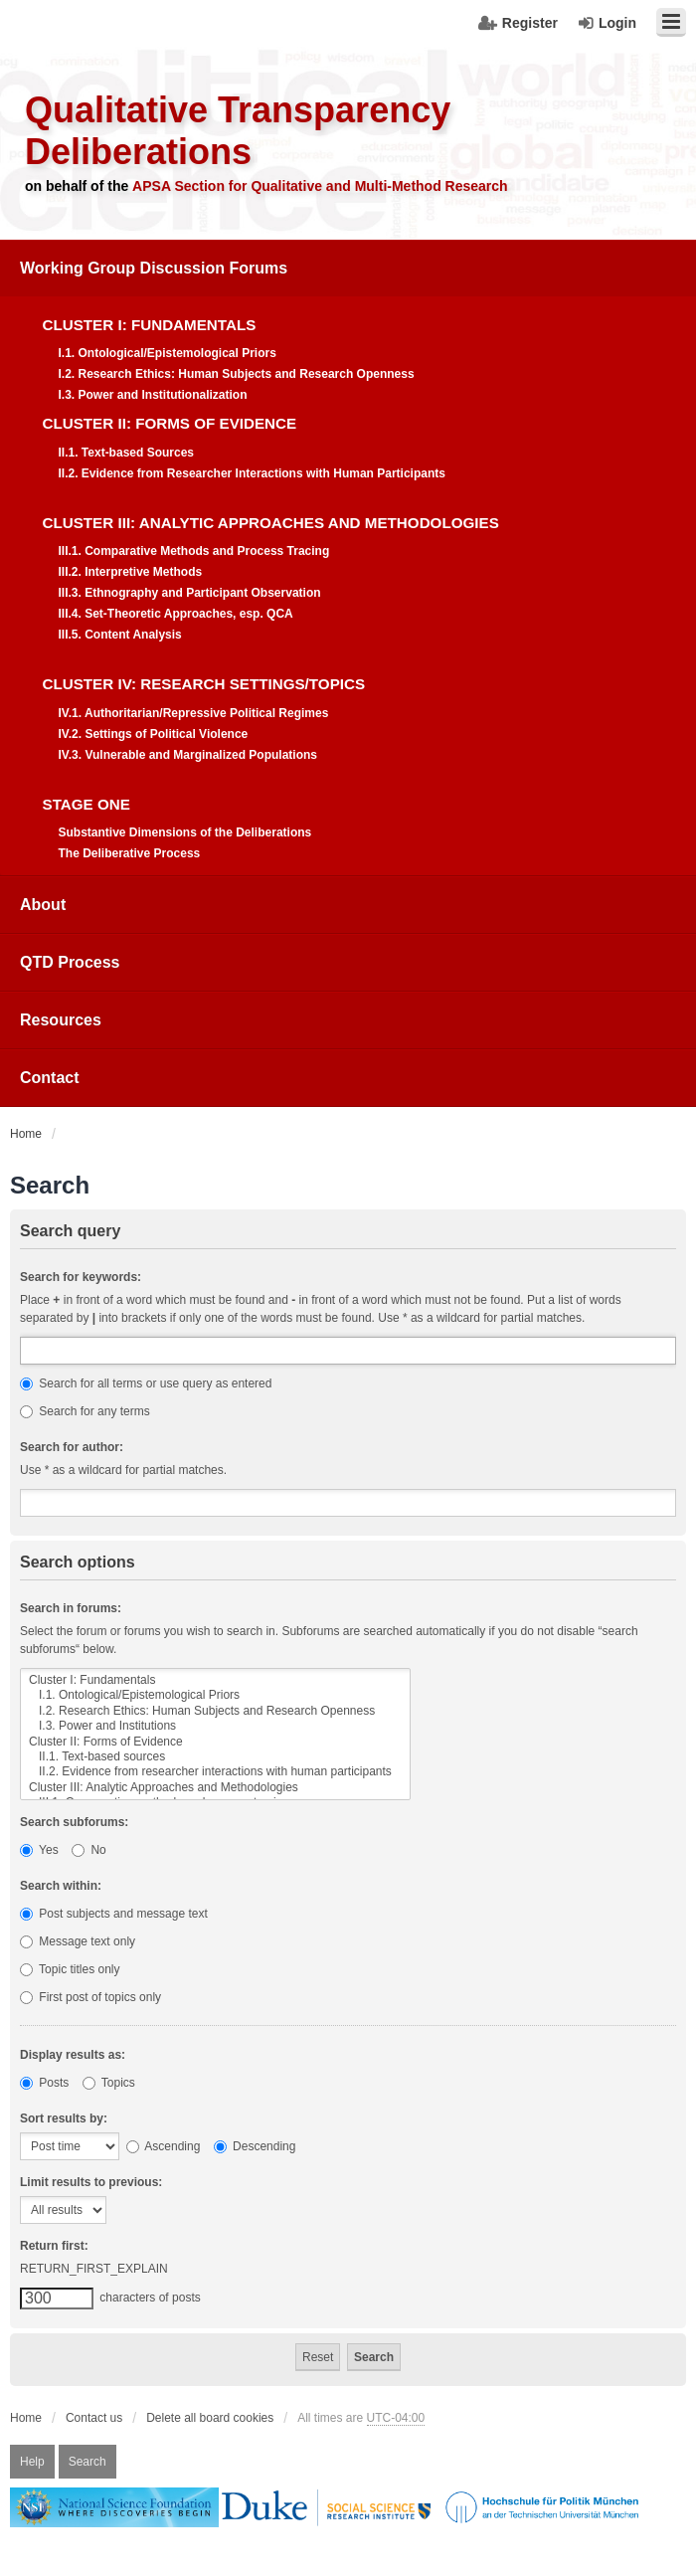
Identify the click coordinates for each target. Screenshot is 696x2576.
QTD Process (69, 962)
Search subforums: (74, 1822)
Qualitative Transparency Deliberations (237, 131)
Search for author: (71, 1447)
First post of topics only (90, 1997)
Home (26, 2418)
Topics (109, 2083)
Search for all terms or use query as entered (145, 1383)
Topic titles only (70, 1969)
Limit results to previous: (91, 2182)
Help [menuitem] (32, 2462)
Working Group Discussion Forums (153, 268)
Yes (39, 1850)
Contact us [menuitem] (94, 2418)
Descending (255, 2146)
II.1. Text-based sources (215, 1756)
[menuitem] (348, 558)
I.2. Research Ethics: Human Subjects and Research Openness (215, 1711)
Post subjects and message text (114, 1914)
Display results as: (72, 2055)
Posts (44, 2083)
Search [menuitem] (87, 2462)
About (43, 904)
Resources (60, 1020)
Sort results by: (63, 2118)
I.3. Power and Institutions (215, 1726)
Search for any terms (85, 1411)
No (89, 1850)
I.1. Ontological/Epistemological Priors (215, 1695)
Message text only (77, 1941)
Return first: (54, 2246)
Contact (50, 1077)
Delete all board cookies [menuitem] (209, 2418)
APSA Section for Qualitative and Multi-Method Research (320, 186)
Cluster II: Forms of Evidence (215, 1742)
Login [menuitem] (617, 23)
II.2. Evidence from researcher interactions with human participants (215, 1771)
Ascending (163, 2146)
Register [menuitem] (530, 23)
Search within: (60, 1886)
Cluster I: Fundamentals (215, 1680)
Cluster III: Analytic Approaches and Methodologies (215, 1787)
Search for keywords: (80, 1277)
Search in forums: (70, 1608)
